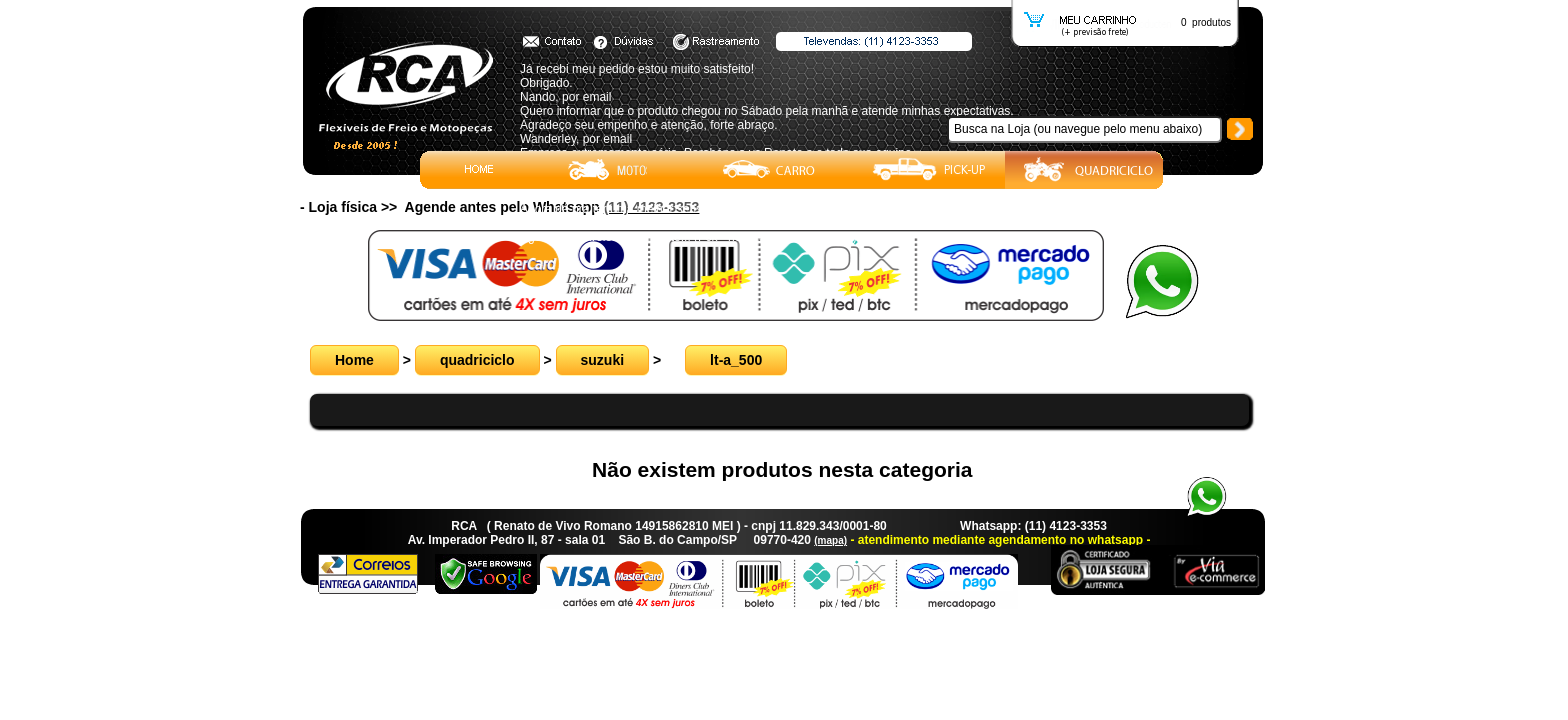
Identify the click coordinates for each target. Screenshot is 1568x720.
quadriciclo (477, 360)
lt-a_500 (736, 360)
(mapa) (830, 540)
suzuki (603, 360)
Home (354, 360)
